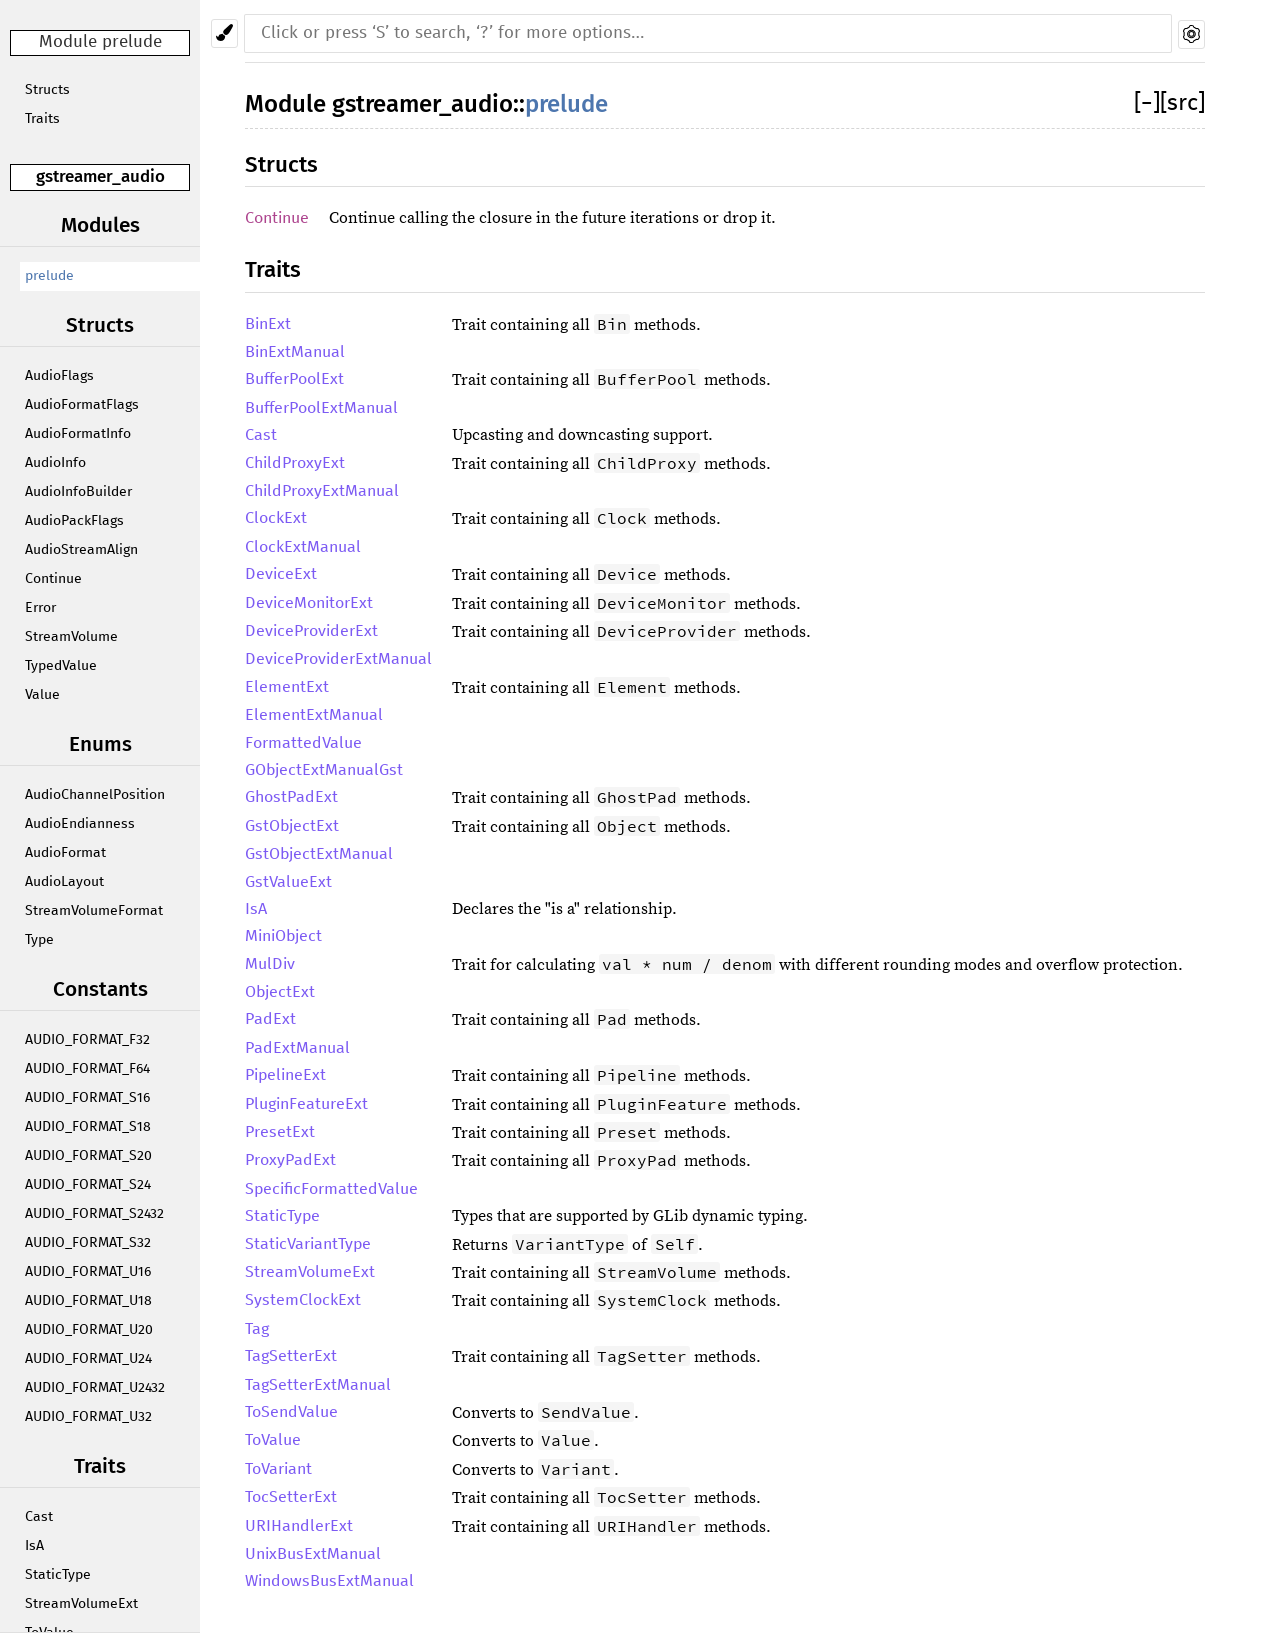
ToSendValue (291, 1412)
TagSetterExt (291, 1356)
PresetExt (280, 1132)
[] (1147, 103)
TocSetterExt (291, 1497)
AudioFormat (65, 853)
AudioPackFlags (74, 521)
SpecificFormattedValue (331, 1189)
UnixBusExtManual (313, 1554)
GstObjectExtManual (319, 854)
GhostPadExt (291, 797)
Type (39, 940)
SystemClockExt (303, 1300)
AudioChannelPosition (95, 795)
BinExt (268, 324)
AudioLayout (64, 882)
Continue (53, 579)
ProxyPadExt (290, 1160)
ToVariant (278, 1469)
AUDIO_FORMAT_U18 (88, 1301)
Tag (257, 1329)
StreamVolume (71, 637)
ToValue (273, 1440)
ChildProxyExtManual (322, 491)
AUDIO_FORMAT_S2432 (94, 1214)
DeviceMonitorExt (309, 603)
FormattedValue (303, 743)
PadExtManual (297, 1048)
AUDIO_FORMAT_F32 (87, 1040)
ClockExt (276, 518)
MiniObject (283, 936)
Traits (42, 119)
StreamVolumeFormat (94, 911)
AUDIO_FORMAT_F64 (87, 1069)
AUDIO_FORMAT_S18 (88, 1127)
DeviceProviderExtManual (338, 659)
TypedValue (61, 666)
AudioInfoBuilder (78, 492)
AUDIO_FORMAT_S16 (87, 1098)
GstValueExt (288, 882)
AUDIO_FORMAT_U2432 (95, 1388)
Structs (47, 90)
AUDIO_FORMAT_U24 (88, 1359)
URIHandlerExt (299, 1526)
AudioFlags (59, 376)
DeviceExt (281, 574)
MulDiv (270, 964)
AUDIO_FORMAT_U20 (89, 1330)
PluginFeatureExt (306, 1104)
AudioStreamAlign (81, 550)
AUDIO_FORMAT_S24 (88, 1185)
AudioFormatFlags (82, 405)
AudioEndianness (80, 824)
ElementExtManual (314, 715)
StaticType (58, 1575)
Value (42, 695)
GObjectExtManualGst (324, 770)
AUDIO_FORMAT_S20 (88, 1156)
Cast (39, 1517)
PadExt (270, 1019)
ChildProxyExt (295, 463)
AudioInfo (55, 463)
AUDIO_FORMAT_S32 (88, 1243)
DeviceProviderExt (311, 631)
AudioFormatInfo (78, 434)
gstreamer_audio (100, 176)
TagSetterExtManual (318, 1385)
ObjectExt (280, 992)
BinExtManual (295, 352)
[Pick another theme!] (224, 33)
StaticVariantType (308, 1244)
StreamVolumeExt (81, 1604)
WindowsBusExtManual (329, 1581)
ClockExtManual (303, 547)
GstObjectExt (292, 826)
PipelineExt (285, 1075)
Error (40, 608)
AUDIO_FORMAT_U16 (88, 1272)
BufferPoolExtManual (321, 408)
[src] (1182, 103)
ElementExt (287, 687)
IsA (34, 1546)
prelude (49, 276)
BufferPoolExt (294, 379)
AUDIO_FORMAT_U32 (88, 1417)
